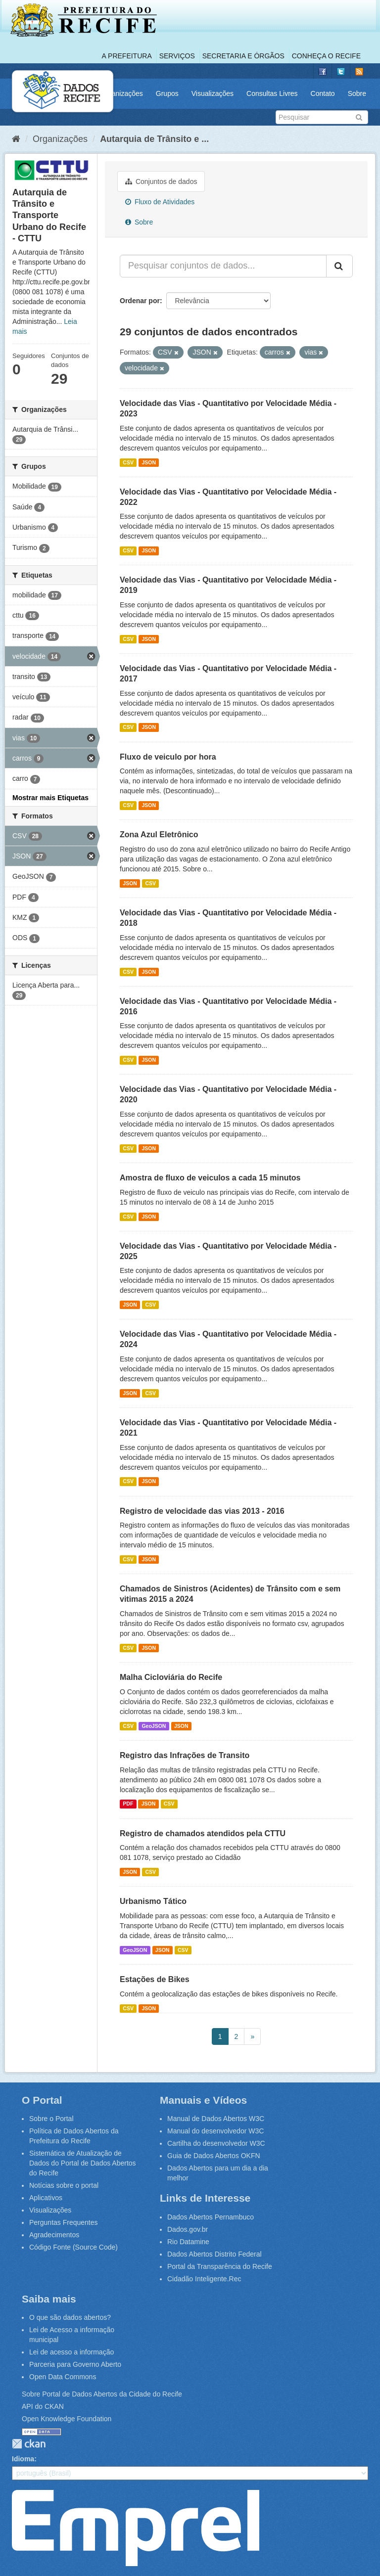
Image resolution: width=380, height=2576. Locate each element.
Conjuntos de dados (161, 181)
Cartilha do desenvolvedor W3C (216, 2143)
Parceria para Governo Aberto (75, 2364)
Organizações (121, 93)
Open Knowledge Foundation (66, 2419)
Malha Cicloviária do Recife (171, 1677)
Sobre (357, 93)
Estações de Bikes (155, 1979)
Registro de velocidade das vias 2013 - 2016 (202, 1511)
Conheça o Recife (326, 56)
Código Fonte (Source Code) (73, 2247)
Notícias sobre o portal (63, 2185)
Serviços (177, 56)
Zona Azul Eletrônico (159, 834)
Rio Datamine (188, 2242)
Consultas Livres (272, 93)
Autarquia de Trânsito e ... (154, 139)
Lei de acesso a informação (71, 2352)
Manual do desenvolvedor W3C (215, 2131)
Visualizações (212, 93)
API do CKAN (43, 2406)
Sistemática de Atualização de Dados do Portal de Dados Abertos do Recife (82, 2163)
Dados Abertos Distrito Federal (214, 2254)
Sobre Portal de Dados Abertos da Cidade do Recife (102, 2394)
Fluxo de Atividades (159, 202)
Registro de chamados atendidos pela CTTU (202, 1833)
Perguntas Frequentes (63, 2222)
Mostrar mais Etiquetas (50, 798)
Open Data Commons (62, 2377)
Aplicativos (45, 2198)
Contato (323, 93)
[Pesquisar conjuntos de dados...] (223, 266)
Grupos (167, 93)
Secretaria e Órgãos (243, 56)
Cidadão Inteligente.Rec (204, 2279)
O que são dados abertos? (70, 2317)
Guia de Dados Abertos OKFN (213, 2156)
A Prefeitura (127, 56)
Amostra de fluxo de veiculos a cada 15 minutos (210, 1178)
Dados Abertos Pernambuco (210, 2217)
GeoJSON (154, 1726)
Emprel (135, 2528)
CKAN (29, 2444)
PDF (128, 1804)
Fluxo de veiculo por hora (168, 757)
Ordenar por (140, 301)
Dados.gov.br (187, 2229)
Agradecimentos (54, 2235)
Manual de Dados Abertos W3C (215, 2119)
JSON (149, 462)
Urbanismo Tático (153, 1901)
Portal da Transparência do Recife (219, 2266)
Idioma (23, 2459)
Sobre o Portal (51, 2119)
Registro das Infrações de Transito (184, 1755)
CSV (128, 462)
